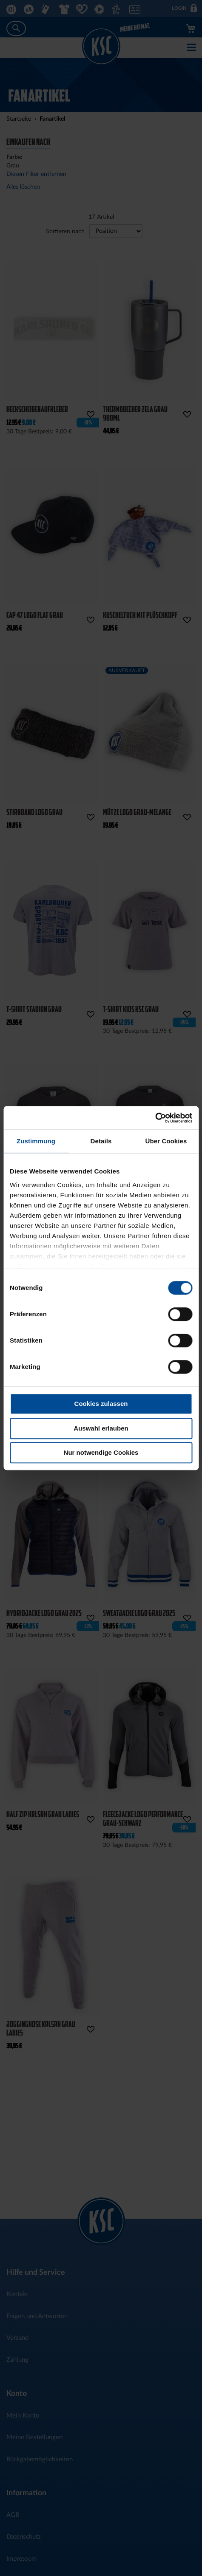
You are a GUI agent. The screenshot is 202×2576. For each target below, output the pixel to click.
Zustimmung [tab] (36, 1141)
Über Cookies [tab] (166, 1141)
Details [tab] (101, 1141)
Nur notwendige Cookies (101, 1452)
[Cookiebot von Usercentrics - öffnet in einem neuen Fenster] (155, 1117)
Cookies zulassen (101, 1403)
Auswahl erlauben (101, 1428)
